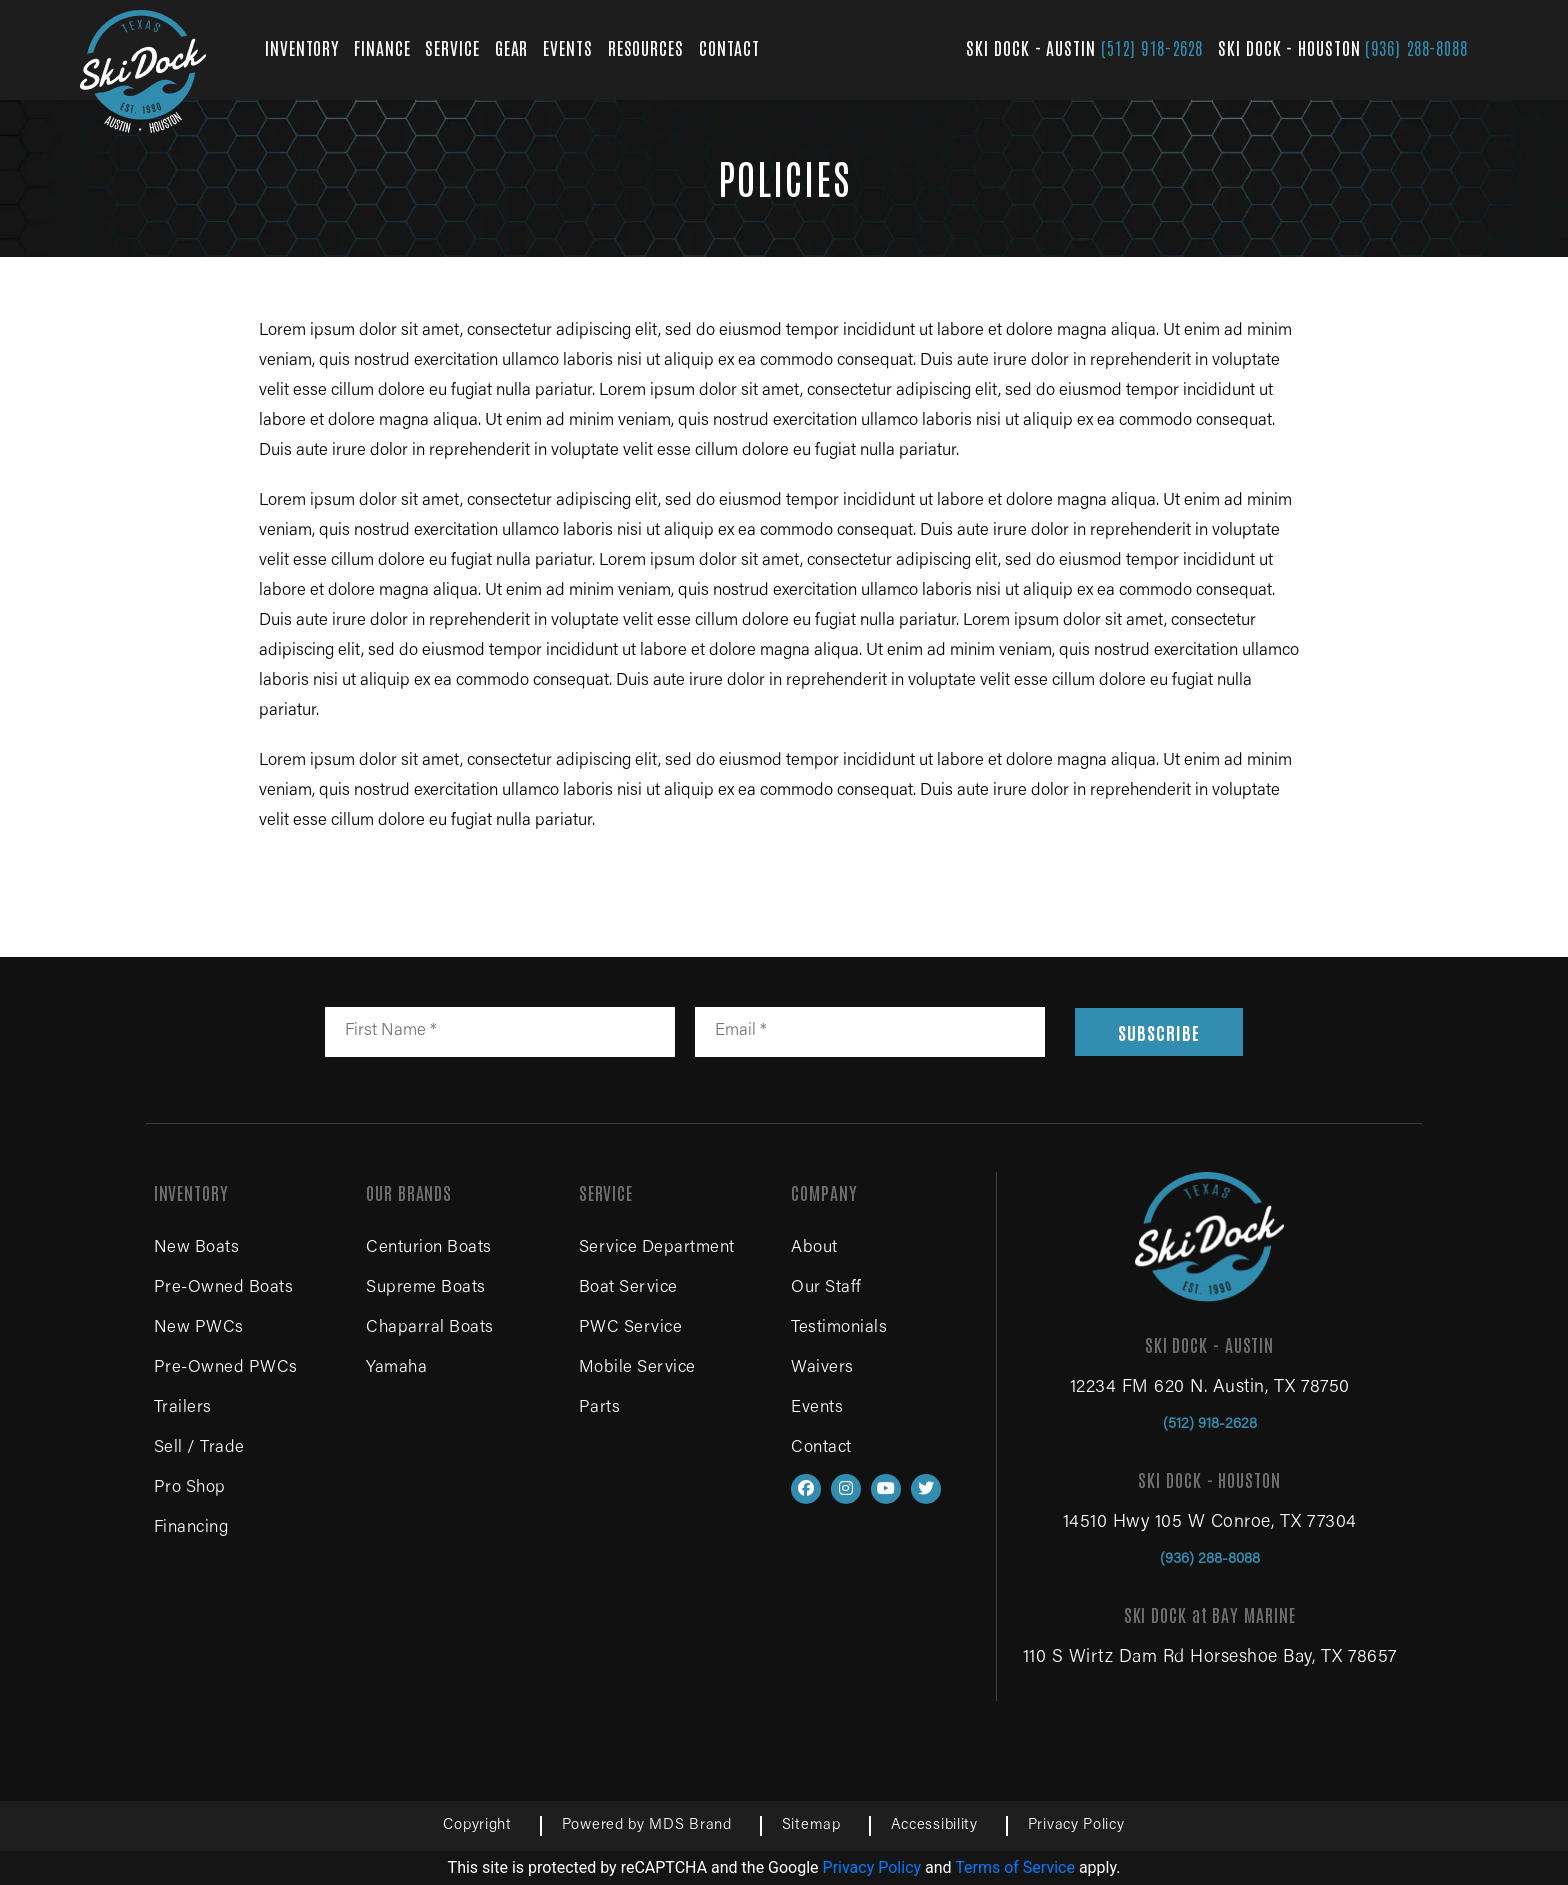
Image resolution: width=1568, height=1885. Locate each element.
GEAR (512, 47)
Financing (191, 1528)
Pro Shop (190, 1488)
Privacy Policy (1076, 1825)
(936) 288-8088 (1416, 47)
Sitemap (811, 1825)
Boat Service (628, 1288)
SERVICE (452, 47)
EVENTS (567, 47)
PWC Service (631, 1328)
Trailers (183, 1408)
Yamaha (396, 1368)
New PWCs (199, 1328)
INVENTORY (302, 47)
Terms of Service (1015, 1867)
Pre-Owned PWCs (226, 1368)
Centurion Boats (429, 1248)
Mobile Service (637, 1368)
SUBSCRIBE (1158, 1032)
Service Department (657, 1248)
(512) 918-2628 (1152, 47)
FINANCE (382, 47)
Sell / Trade (199, 1448)
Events (817, 1408)
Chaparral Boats (430, 1328)
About (814, 1248)
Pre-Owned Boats (224, 1288)
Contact (821, 1448)
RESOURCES (646, 47)
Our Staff (826, 1288)
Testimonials (839, 1328)
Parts (600, 1408)
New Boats (197, 1248)
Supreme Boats (426, 1288)
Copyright (477, 1825)
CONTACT (729, 47)
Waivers (822, 1368)
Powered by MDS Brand (647, 1825)
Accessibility (934, 1825)
